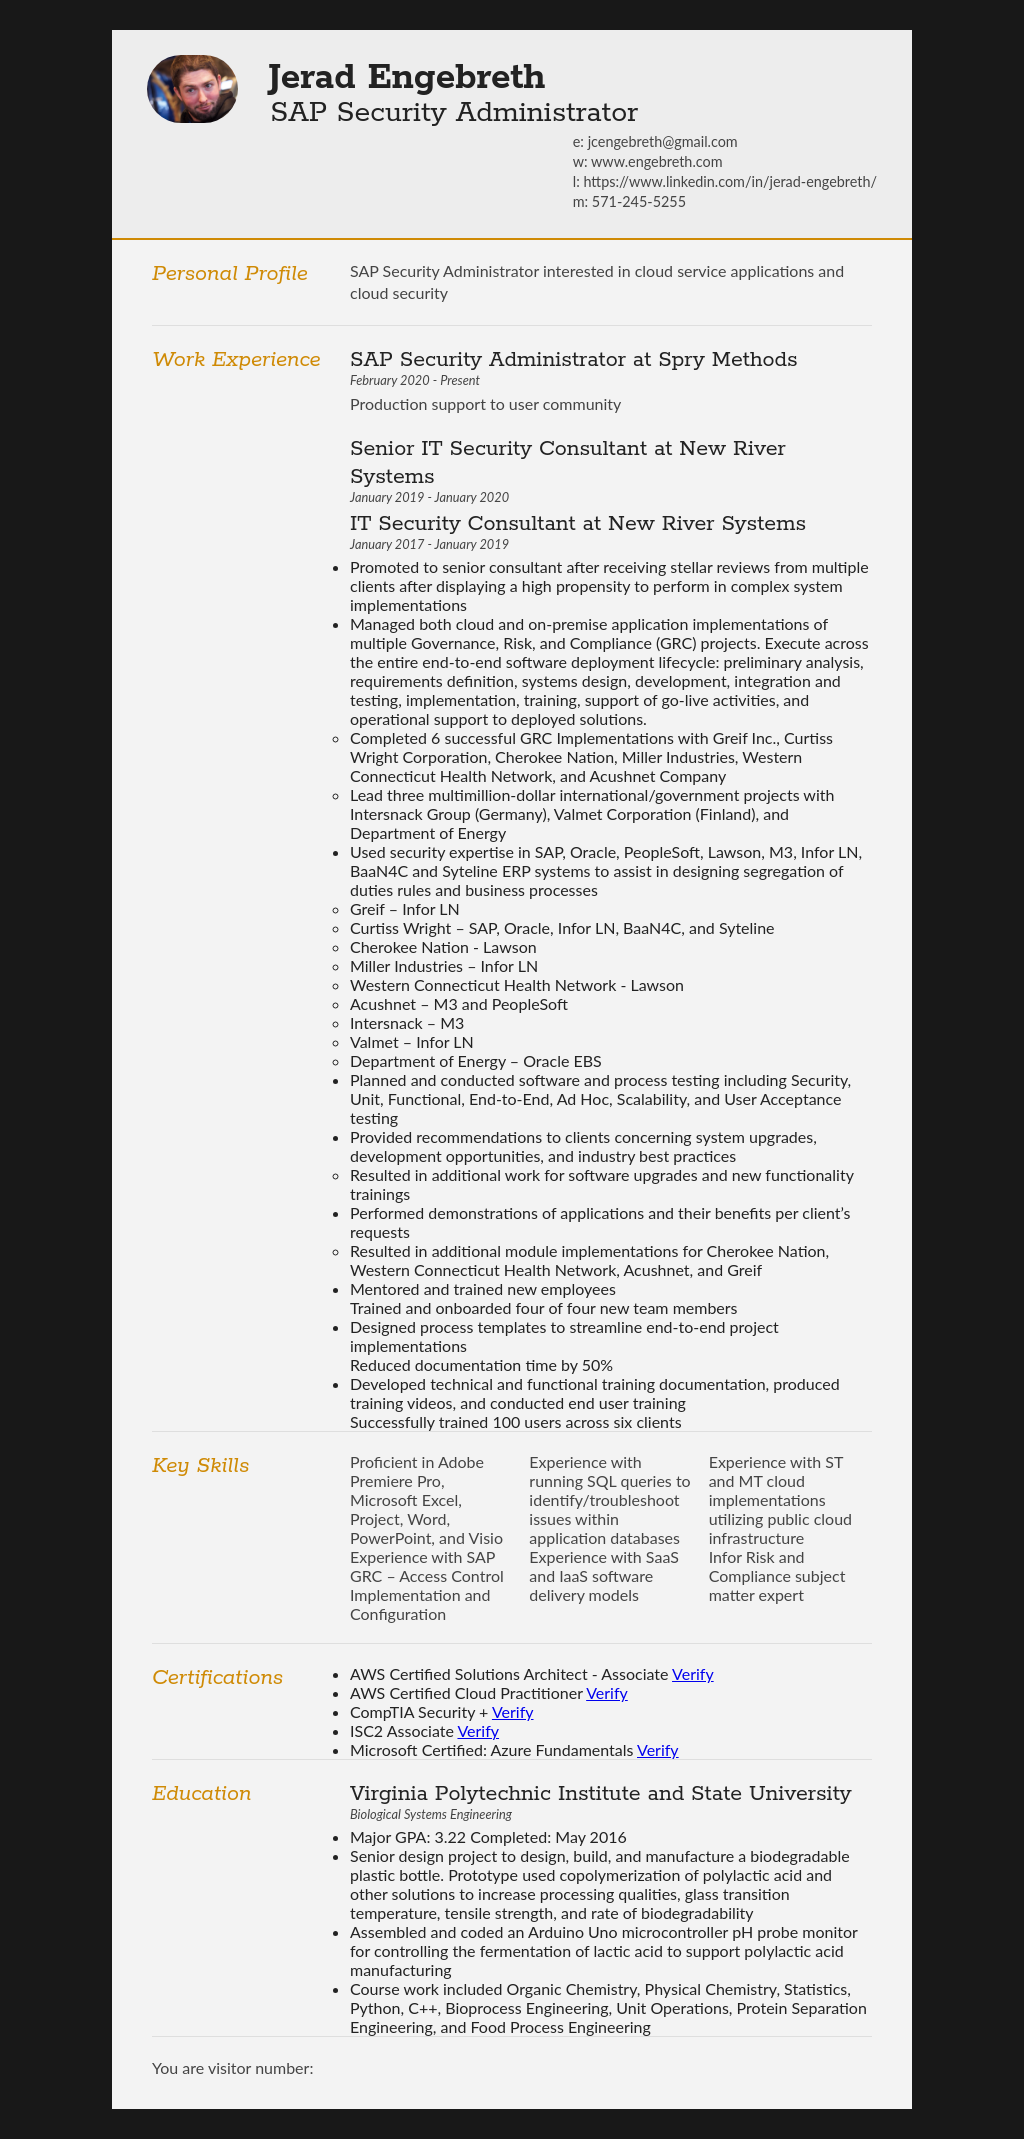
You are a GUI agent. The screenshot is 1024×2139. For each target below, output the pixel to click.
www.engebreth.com (656, 161)
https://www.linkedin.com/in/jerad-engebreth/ (730, 181)
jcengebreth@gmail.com (663, 141)
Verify (693, 1673)
